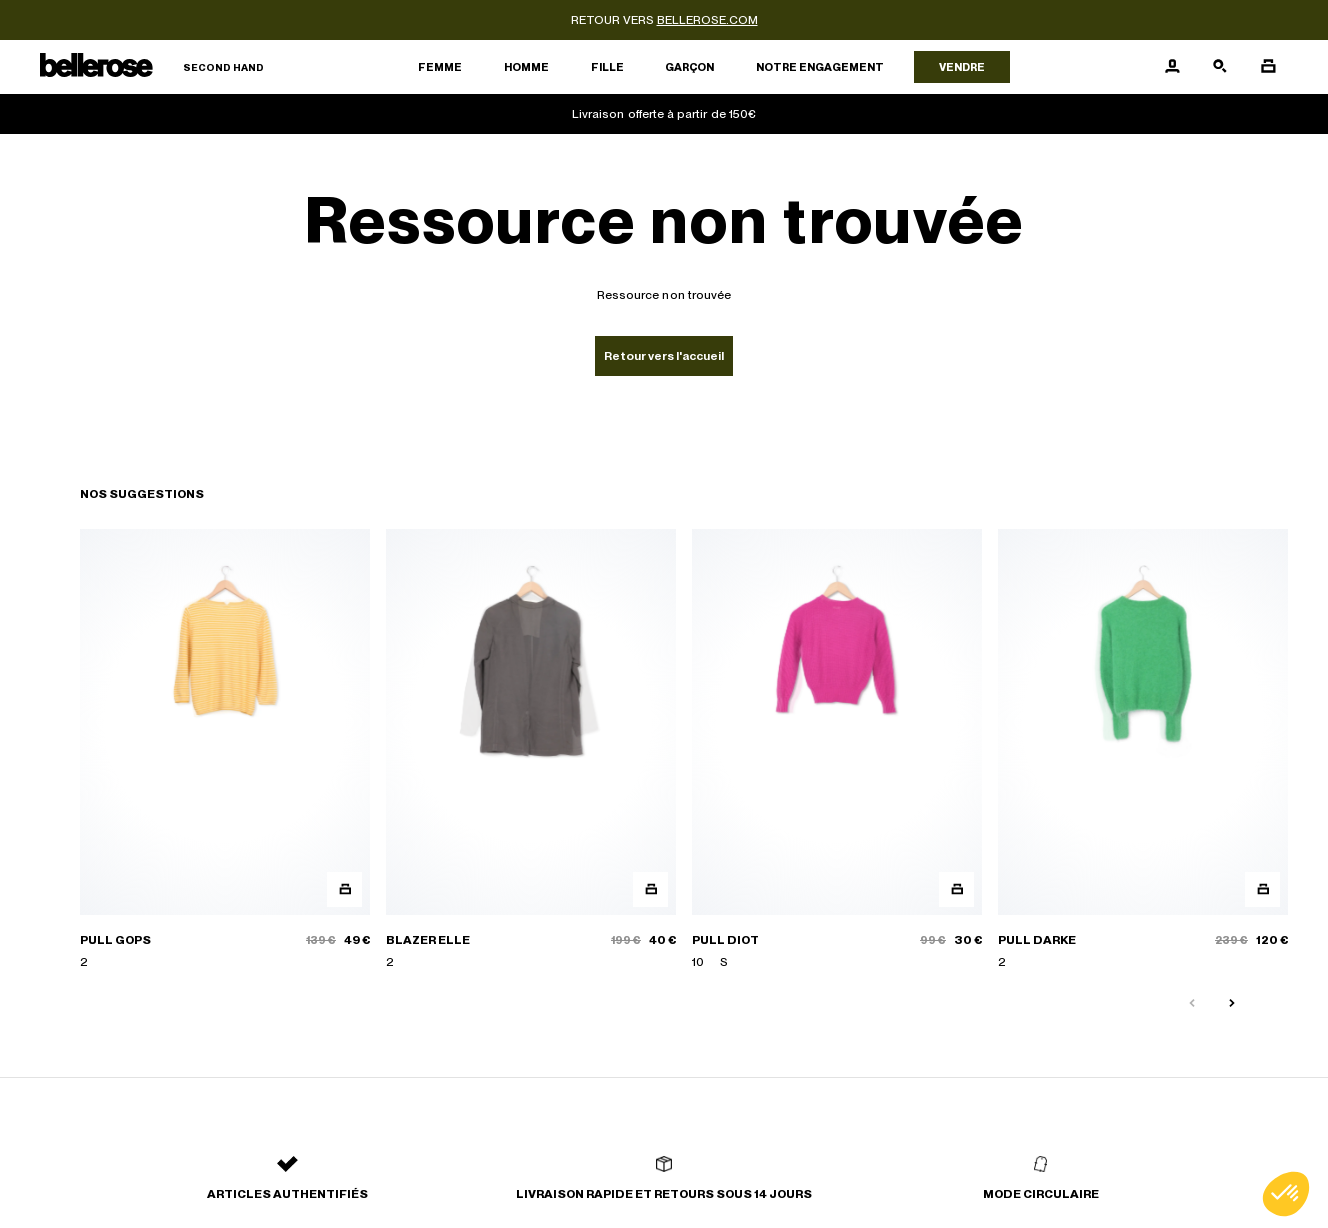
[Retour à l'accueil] (152, 67)
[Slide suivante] (1232, 1004)
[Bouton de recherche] (1220, 67)
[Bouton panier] (1268, 67)
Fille (607, 67)
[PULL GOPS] (225, 750)
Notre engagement (820, 67)
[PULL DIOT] (837, 750)
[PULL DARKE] (1143, 750)
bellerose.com (707, 20)
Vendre (962, 67)
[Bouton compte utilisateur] (1172, 67)
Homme (526, 67)
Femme (440, 67)
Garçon (689, 67)
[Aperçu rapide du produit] (344, 889)
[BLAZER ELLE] (531, 750)
